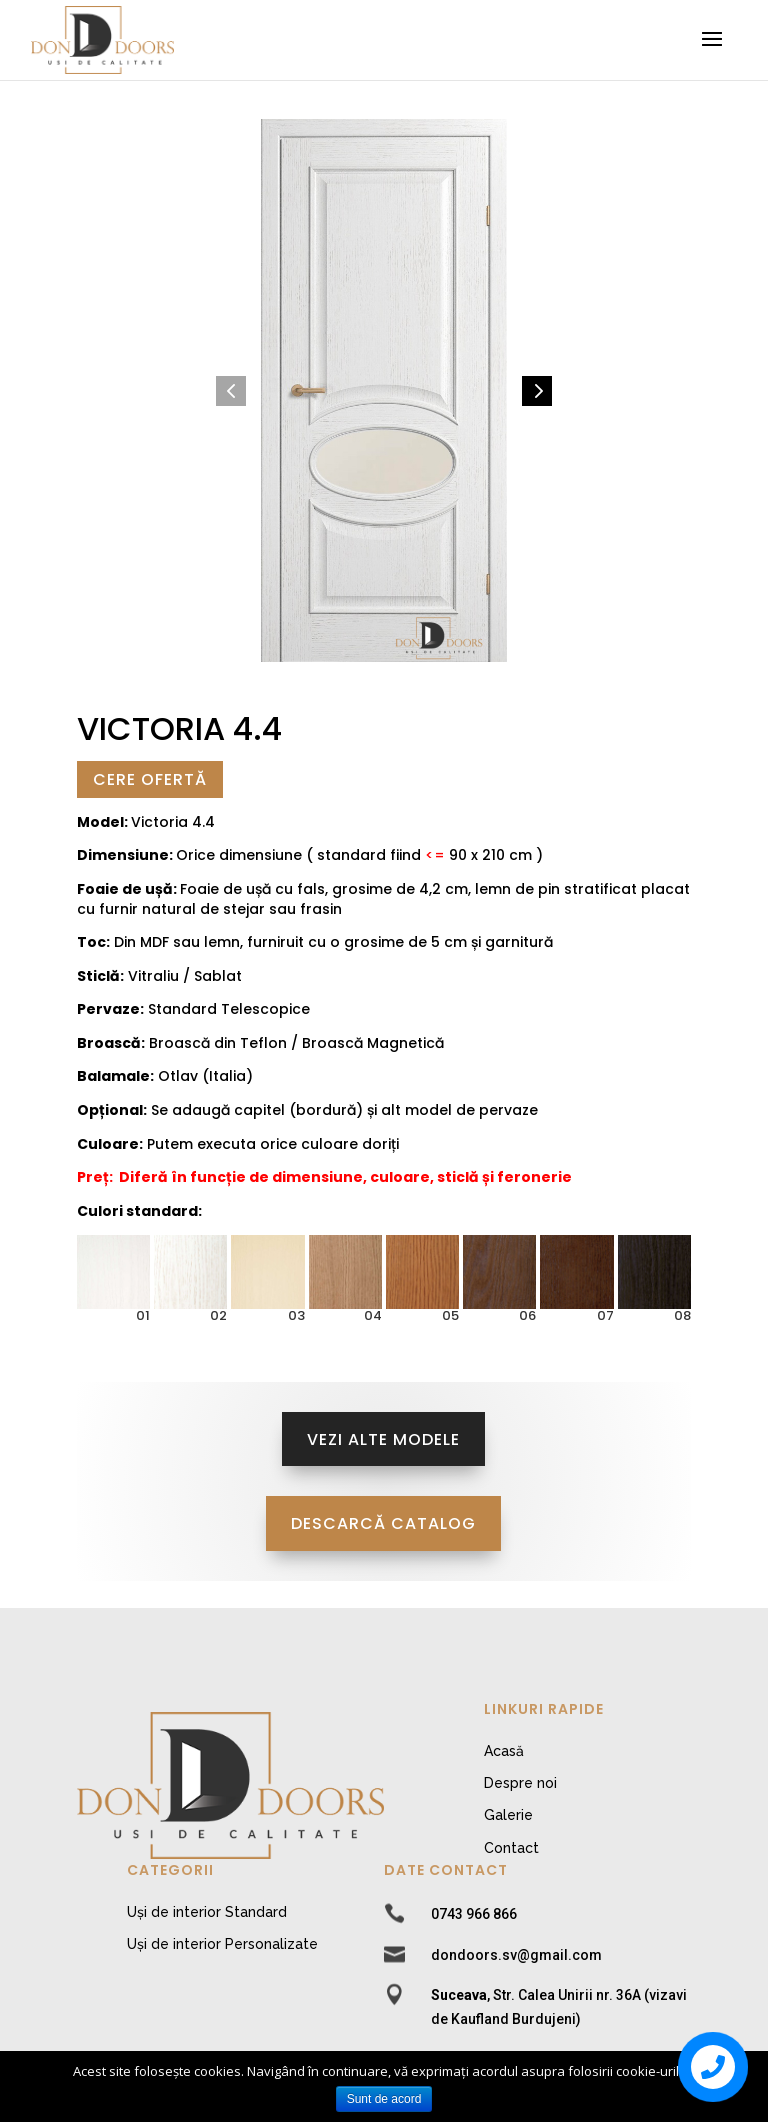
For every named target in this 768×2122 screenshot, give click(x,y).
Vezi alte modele (383, 1439)
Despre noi (520, 1783)
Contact (511, 1848)
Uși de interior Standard (207, 1912)
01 (143, 1315)
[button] (231, 391)
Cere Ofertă (150, 779)
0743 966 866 (474, 1914)
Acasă (504, 1751)
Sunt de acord (384, 2099)
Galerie (508, 1815)
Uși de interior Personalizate (222, 1944)
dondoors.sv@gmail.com (516, 1955)
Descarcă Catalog (383, 1523)
